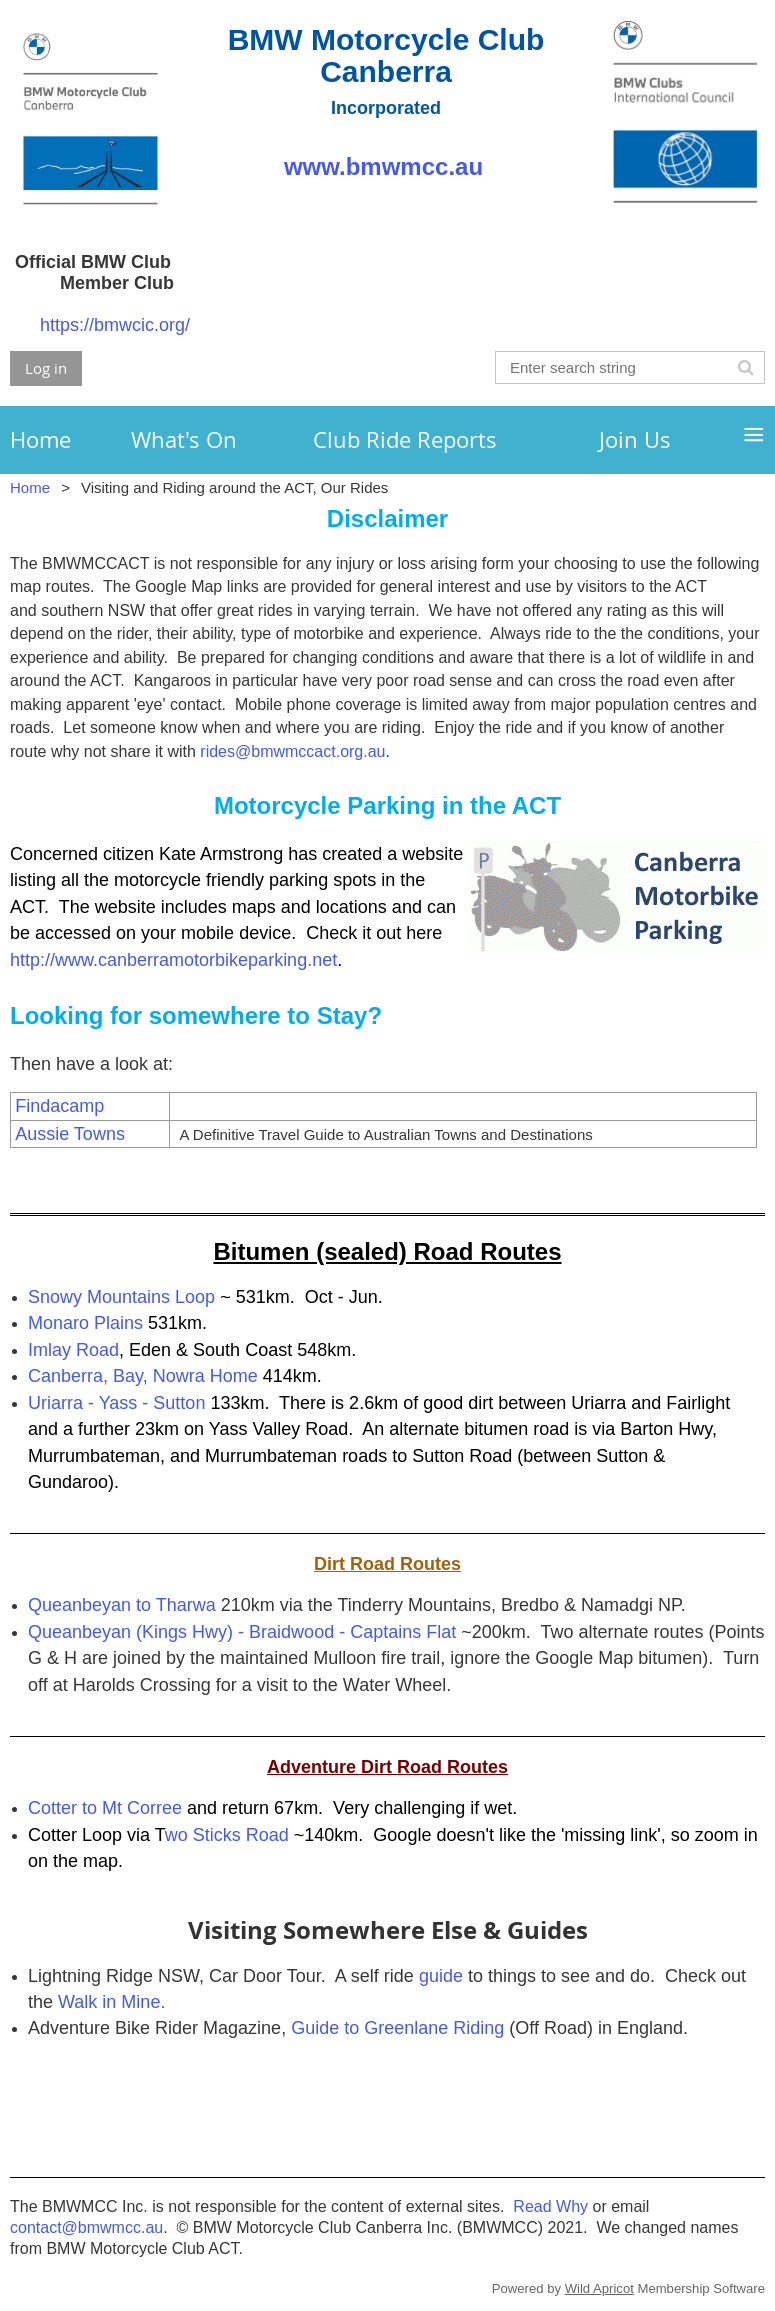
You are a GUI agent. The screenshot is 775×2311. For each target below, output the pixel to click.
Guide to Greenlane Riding (397, 2028)
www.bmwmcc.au (386, 166)
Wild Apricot (599, 2288)
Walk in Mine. (111, 2002)
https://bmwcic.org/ (115, 325)
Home (30, 487)
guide (441, 1976)
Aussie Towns (70, 1134)
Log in (46, 368)
